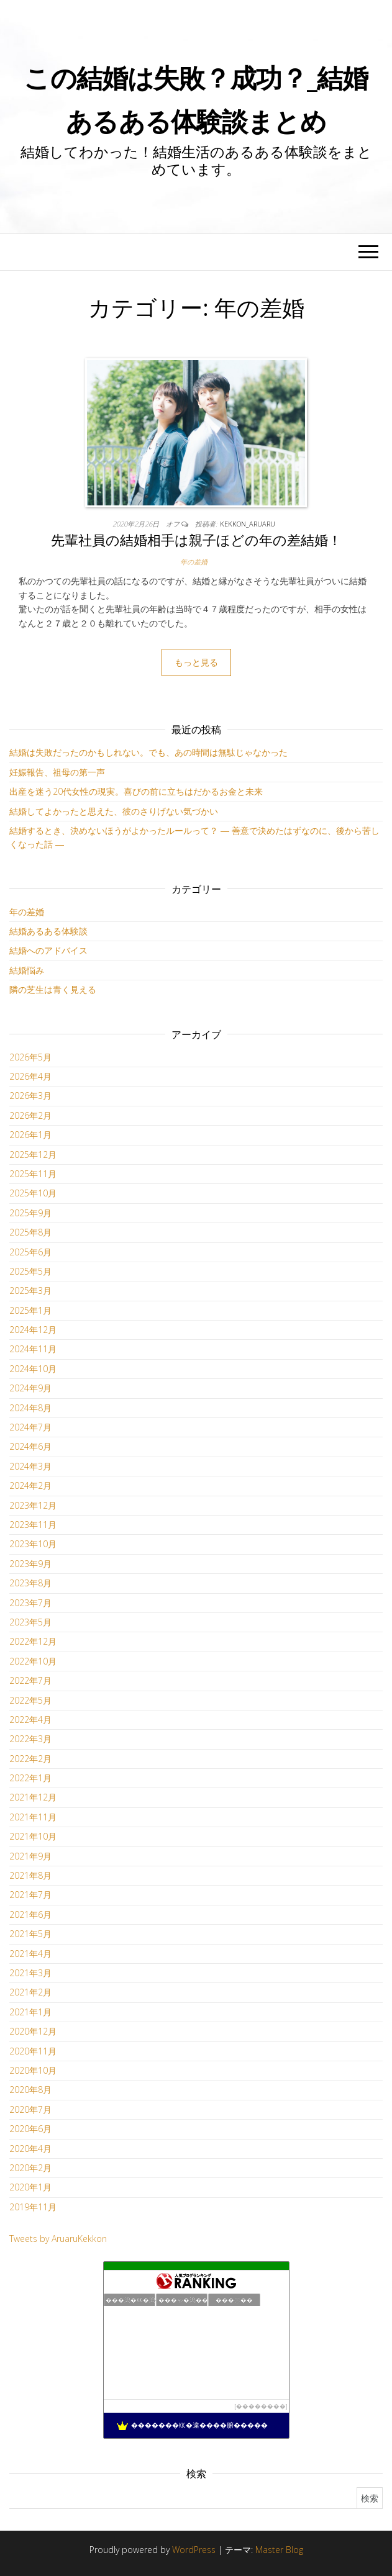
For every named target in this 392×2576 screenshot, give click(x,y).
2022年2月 (30, 1759)
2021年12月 (33, 1797)
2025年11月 (33, 1174)
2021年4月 (30, 1953)
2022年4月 (30, 1719)
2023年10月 (33, 1544)
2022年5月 (30, 1700)
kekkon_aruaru (247, 523)
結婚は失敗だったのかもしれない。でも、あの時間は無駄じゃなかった (148, 752)
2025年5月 (30, 1271)
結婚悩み (26, 970)
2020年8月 (30, 2089)
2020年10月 (33, 2070)
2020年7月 (30, 2109)
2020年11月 (33, 2051)
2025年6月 (30, 1252)
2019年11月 (33, 2207)
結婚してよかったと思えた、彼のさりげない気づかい (113, 811)
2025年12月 (33, 1154)
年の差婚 (193, 561)
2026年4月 (30, 1076)
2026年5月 (30, 1057)
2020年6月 (30, 2129)
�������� (261, 2406)
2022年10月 (33, 1661)
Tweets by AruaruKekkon (58, 2238)
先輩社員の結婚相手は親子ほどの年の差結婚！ (196, 539)
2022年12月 (33, 1641)
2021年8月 (30, 1875)
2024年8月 (30, 1408)
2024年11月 (33, 1349)
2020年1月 (30, 2187)
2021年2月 (30, 1992)
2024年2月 (30, 1485)
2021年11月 (33, 1817)
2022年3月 (30, 1739)
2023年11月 (33, 1524)
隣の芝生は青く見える (52, 989)
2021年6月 (30, 1914)
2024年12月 (33, 1329)
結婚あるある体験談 (48, 931)
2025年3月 (30, 1290)
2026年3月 (30, 1095)
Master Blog (279, 2550)
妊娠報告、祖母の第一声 (57, 772)
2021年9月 (30, 1856)
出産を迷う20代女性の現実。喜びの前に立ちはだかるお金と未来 (136, 791)
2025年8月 (30, 1232)
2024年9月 (30, 1388)
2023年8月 (30, 1583)
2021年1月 (30, 2012)
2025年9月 (30, 1213)
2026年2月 (30, 1115)
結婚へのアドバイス (48, 950)
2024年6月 (30, 1446)
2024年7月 (30, 1427)
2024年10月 (33, 1369)
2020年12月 (33, 2031)
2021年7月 (30, 1894)
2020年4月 (30, 2148)
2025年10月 (33, 1193)
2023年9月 (30, 1564)
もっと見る (196, 662)
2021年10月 (33, 1836)
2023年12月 (33, 1505)
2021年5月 (30, 1934)
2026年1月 (30, 1135)
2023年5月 (30, 1622)
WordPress (194, 2550)
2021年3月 (30, 1973)
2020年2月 (30, 2168)
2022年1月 (30, 1778)
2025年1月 (30, 1310)
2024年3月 (30, 1466)
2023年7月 (30, 1603)
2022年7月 (30, 1680)
